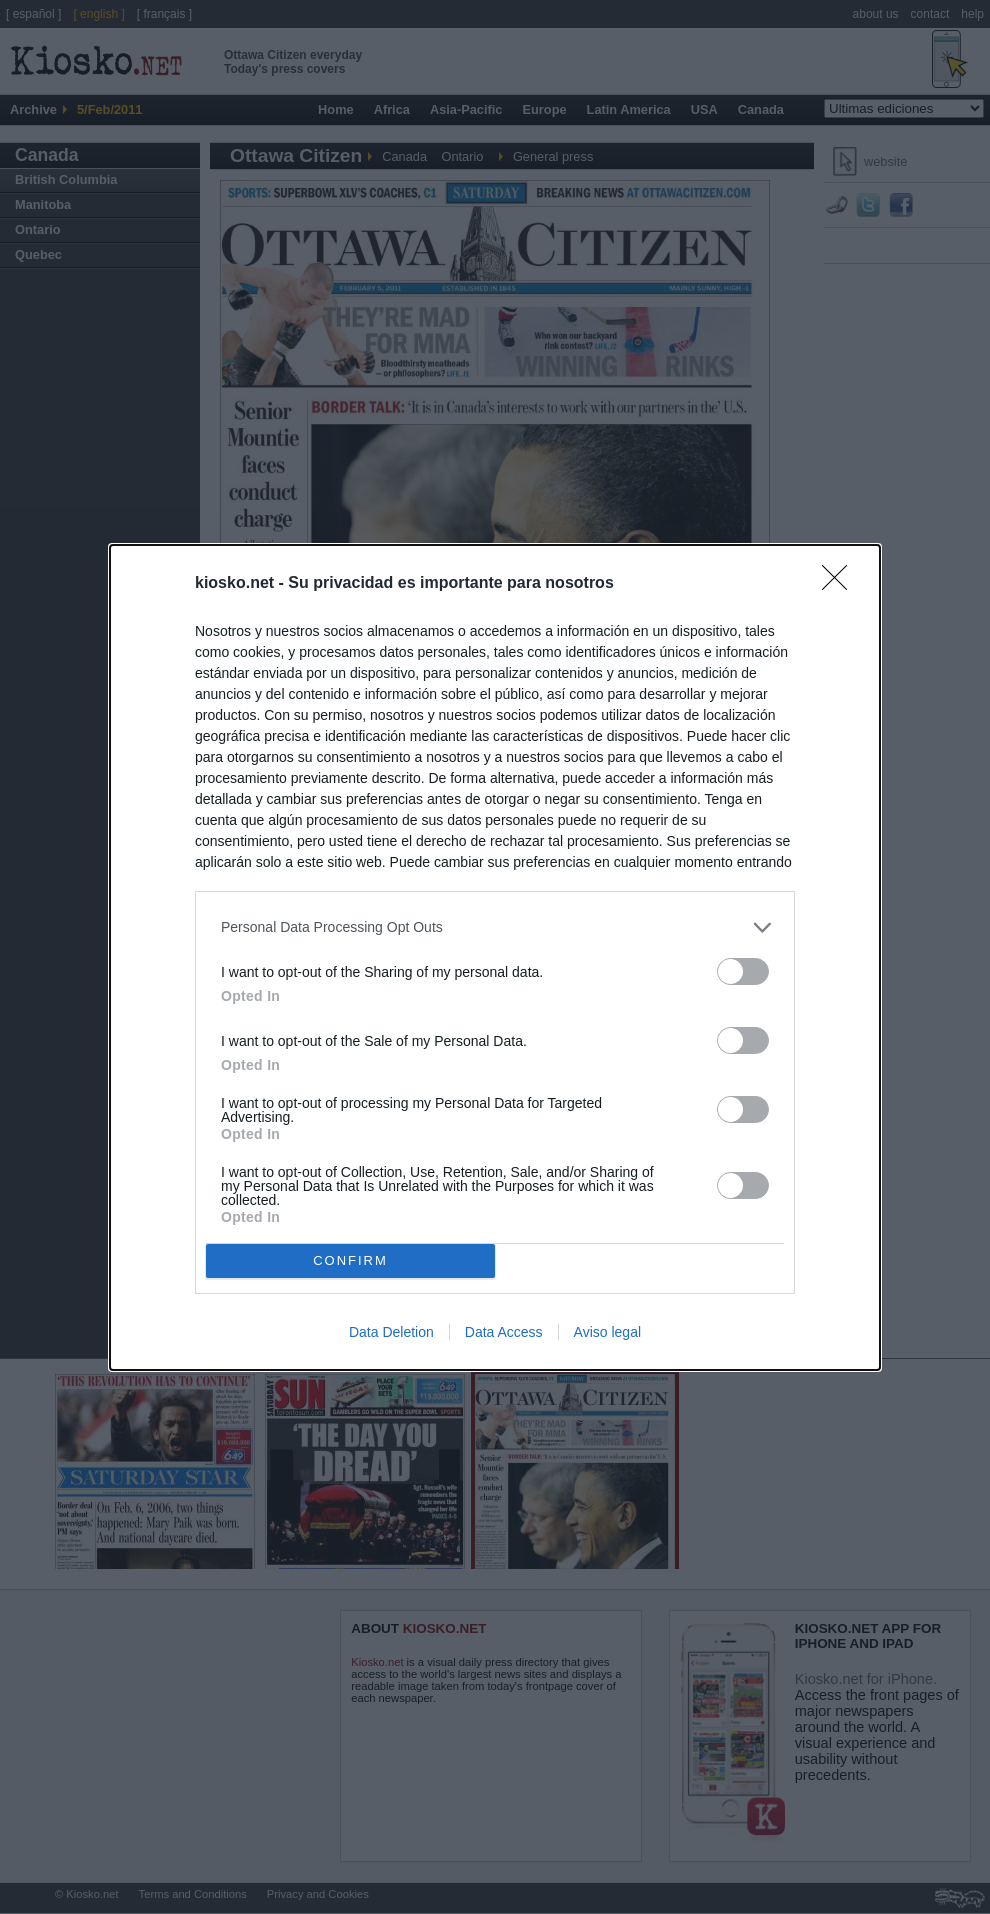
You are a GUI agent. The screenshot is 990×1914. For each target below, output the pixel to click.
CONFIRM (350, 1259)
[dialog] (495, 957)
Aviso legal (607, 1332)
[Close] (841, 584)
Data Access (504, 1332)
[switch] (743, 971)
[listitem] (495, 927)
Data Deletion (391, 1332)
